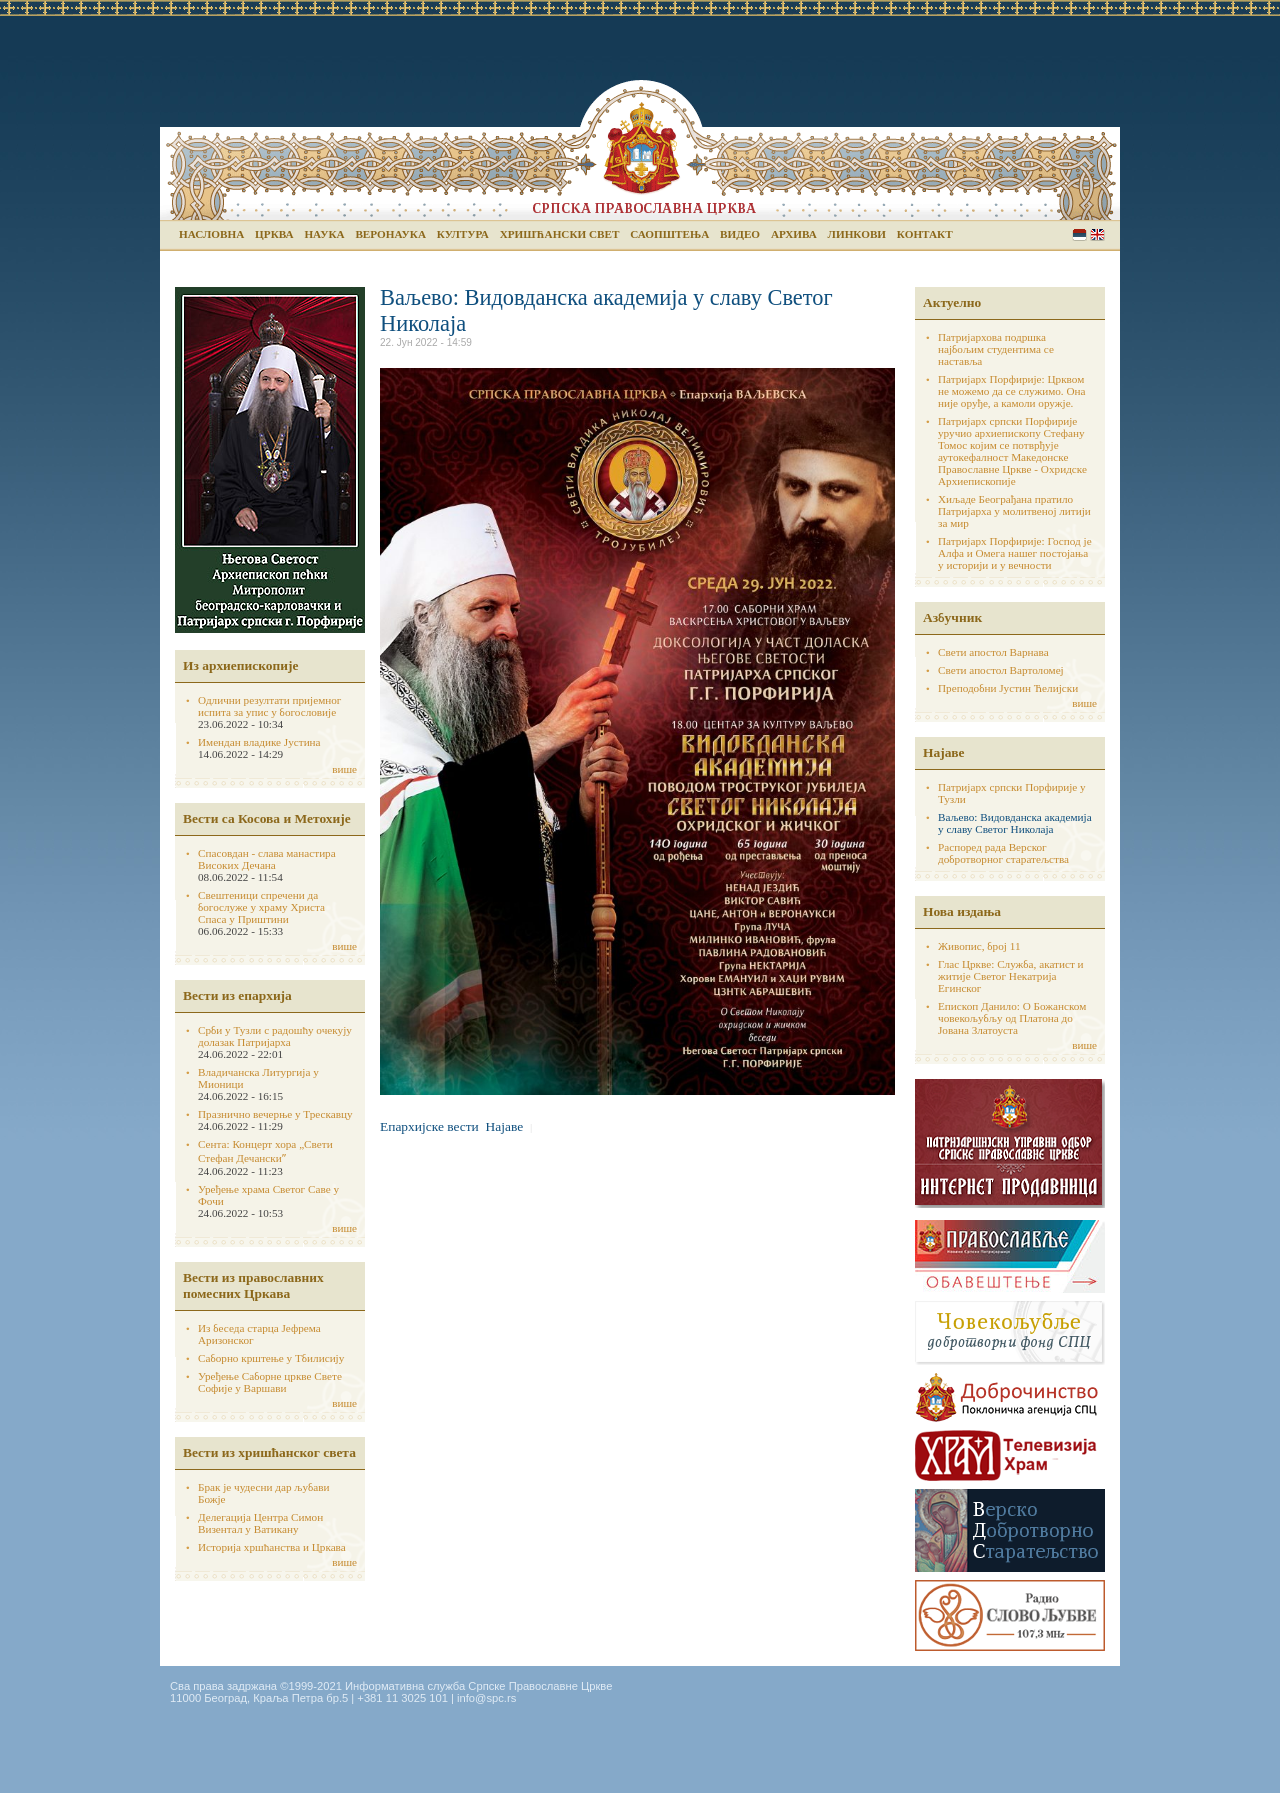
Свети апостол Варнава (993, 652)
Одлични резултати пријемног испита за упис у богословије (269, 706)
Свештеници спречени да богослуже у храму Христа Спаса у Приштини (261, 907)
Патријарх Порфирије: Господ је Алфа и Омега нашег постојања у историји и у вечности (1015, 553)
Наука (324, 234)
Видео (740, 234)
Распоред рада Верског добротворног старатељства (1003, 853)
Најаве (505, 1126)
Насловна (211, 234)
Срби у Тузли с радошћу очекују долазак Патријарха (275, 1036)
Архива (794, 234)
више (344, 769)
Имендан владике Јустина (259, 742)
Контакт (925, 234)
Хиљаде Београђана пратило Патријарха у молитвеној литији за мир (1014, 511)
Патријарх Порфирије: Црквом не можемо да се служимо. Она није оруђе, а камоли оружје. (1012, 391)
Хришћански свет (560, 234)
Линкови (857, 234)
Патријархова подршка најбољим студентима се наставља (996, 349)
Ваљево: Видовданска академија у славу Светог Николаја (1015, 823)
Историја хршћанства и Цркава (272, 1547)
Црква (274, 234)
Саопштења (669, 234)
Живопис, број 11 (979, 946)
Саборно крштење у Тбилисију (271, 1358)
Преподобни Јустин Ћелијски (1008, 688)
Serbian (1079, 234)
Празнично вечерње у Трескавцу (275, 1114)
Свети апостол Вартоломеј (1001, 670)
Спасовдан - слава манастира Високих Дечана (267, 859)
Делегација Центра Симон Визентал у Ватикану (260, 1523)
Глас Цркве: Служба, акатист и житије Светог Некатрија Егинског (1011, 976)
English (1097, 234)
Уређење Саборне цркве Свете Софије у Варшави (270, 1382)
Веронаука (390, 234)
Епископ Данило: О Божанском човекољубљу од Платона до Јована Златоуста (1012, 1018)
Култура (463, 234)
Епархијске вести (429, 1126)
